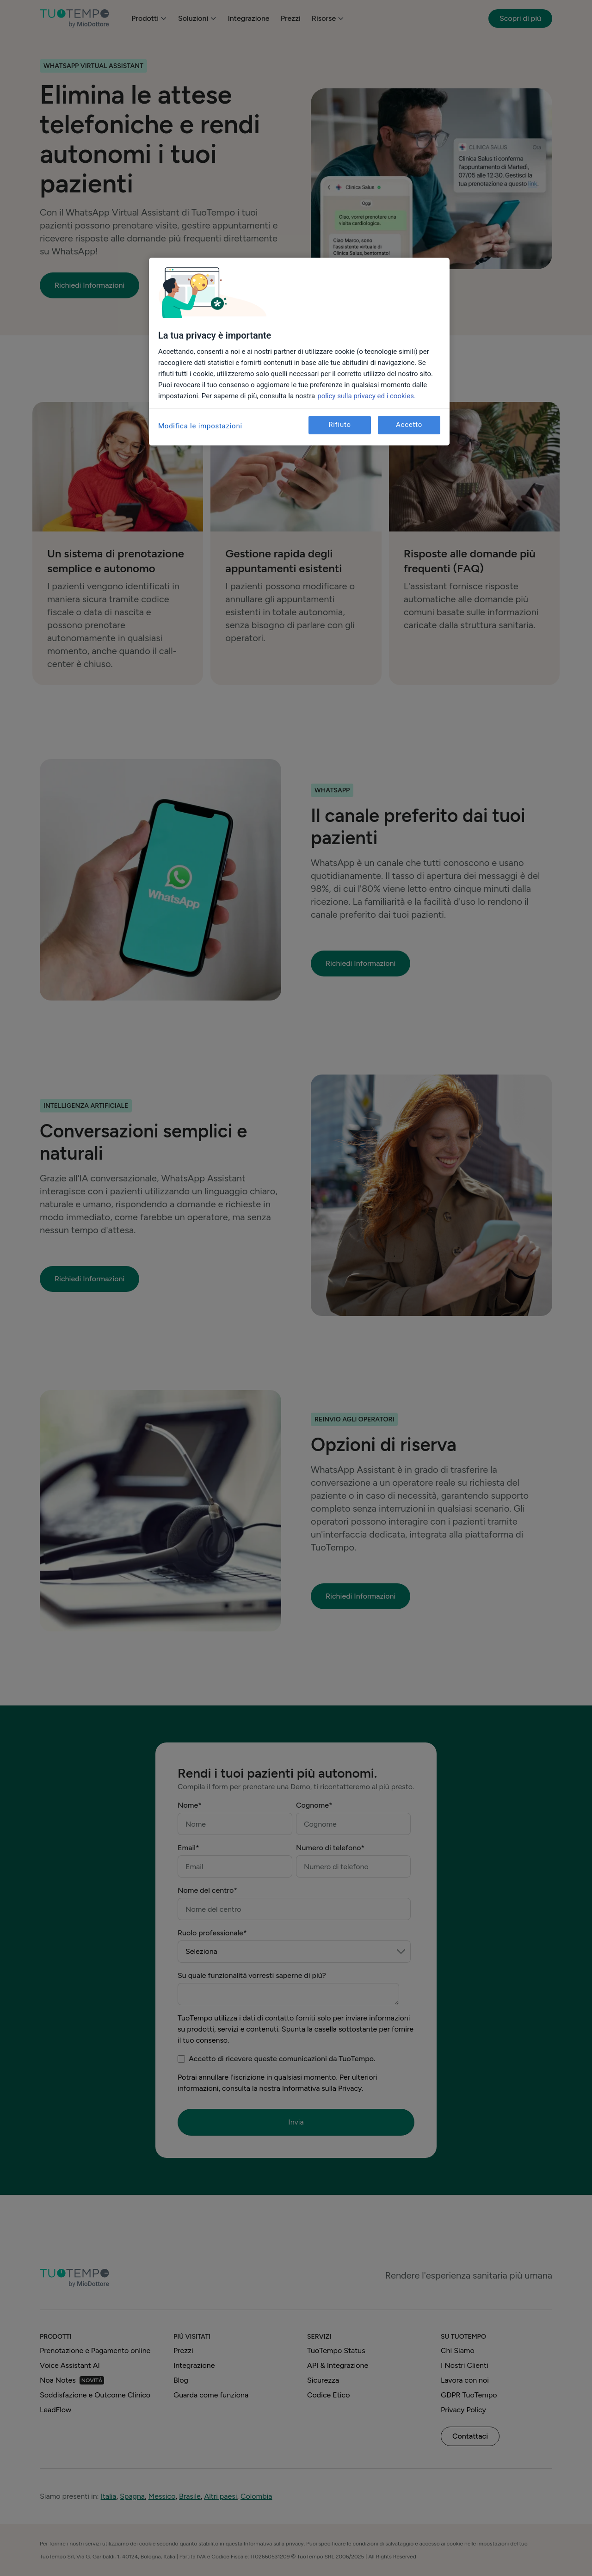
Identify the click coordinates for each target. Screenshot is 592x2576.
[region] (299, 351)
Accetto (409, 424)
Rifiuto (339, 424)
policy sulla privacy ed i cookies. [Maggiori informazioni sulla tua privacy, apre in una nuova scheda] (366, 396)
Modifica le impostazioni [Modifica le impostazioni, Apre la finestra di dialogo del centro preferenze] (200, 426)
